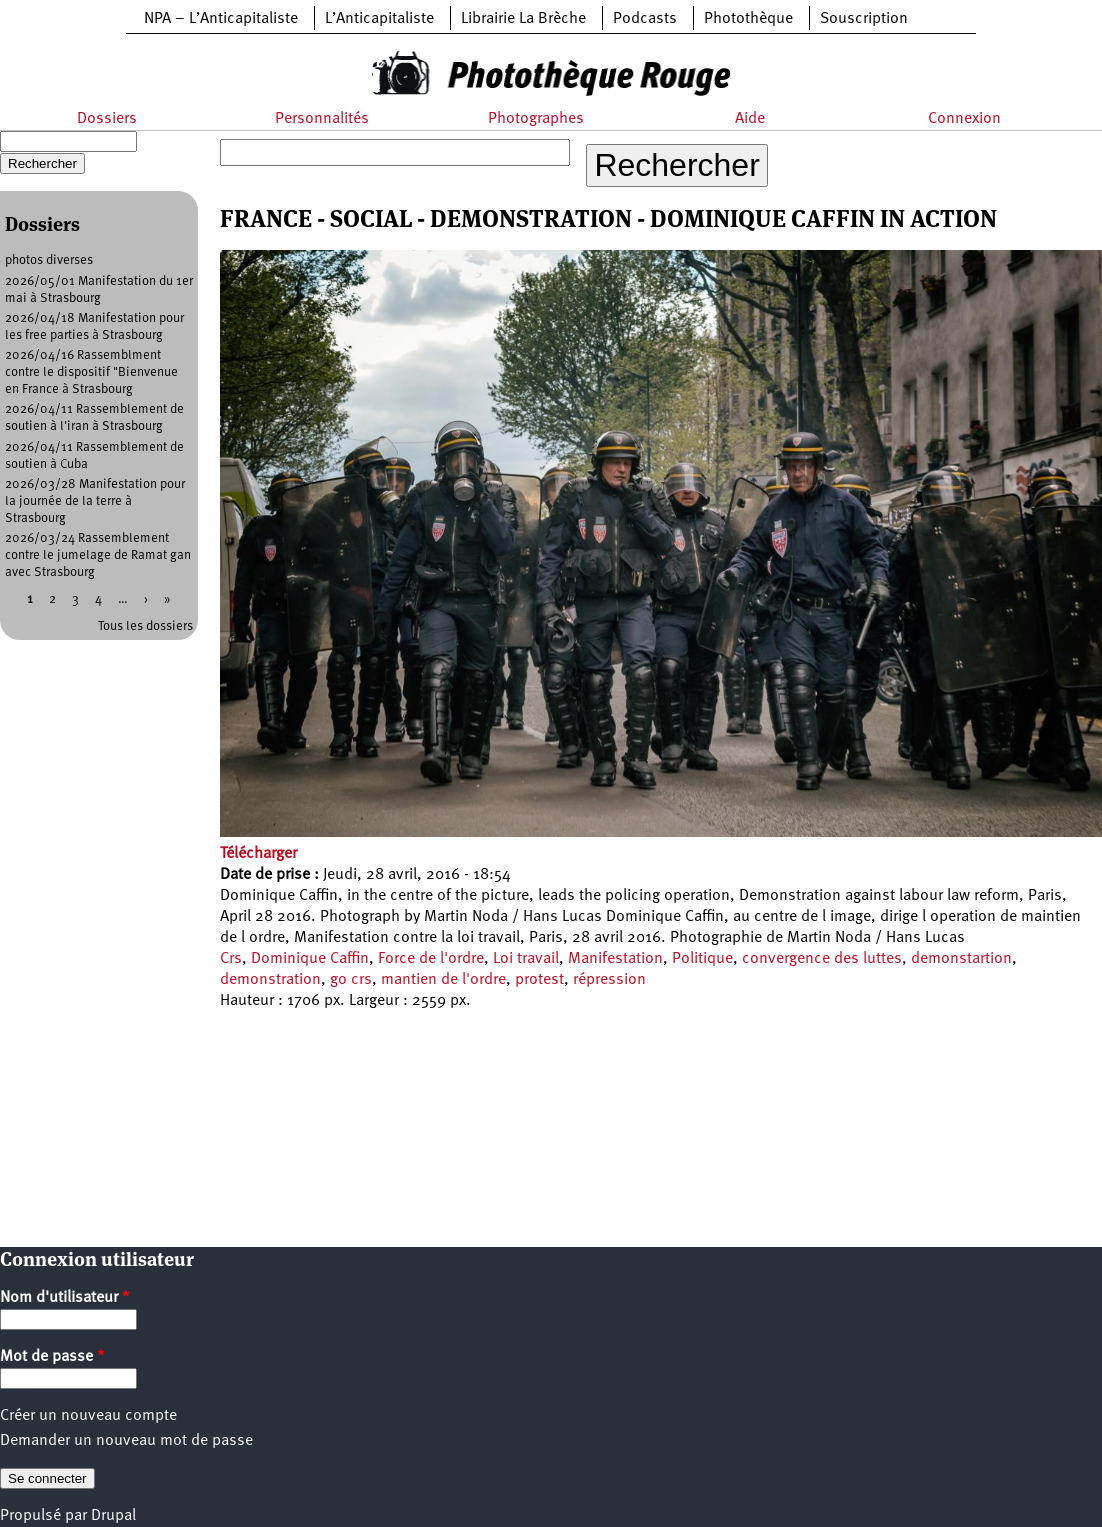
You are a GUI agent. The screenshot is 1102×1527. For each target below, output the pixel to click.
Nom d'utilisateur (65, 1298)
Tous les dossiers (145, 626)
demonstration (270, 980)
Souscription (864, 19)
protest (539, 980)
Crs (231, 959)
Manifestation (615, 959)
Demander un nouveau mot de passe (126, 1441)
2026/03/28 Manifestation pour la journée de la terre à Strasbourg (95, 501)
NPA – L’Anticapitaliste (221, 19)
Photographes (536, 119)
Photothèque (748, 19)
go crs (351, 980)
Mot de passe (52, 1357)
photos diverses (49, 260)
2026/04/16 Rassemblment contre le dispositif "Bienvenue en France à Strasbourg (91, 372)
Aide (750, 119)
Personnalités (322, 119)
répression (609, 980)
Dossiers (107, 119)
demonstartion (961, 959)
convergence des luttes (822, 959)
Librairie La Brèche (523, 19)
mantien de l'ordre (443, 980)
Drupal (113, 1516)
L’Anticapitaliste (379, 19)
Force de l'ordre (431, 959)
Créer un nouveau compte (88, 1416)
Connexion (964, 119)
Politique (702, 959)
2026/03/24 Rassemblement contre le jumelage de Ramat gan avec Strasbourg (98, 555)
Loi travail (526, 959)
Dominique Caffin (310, 959)
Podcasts (645, 19)
